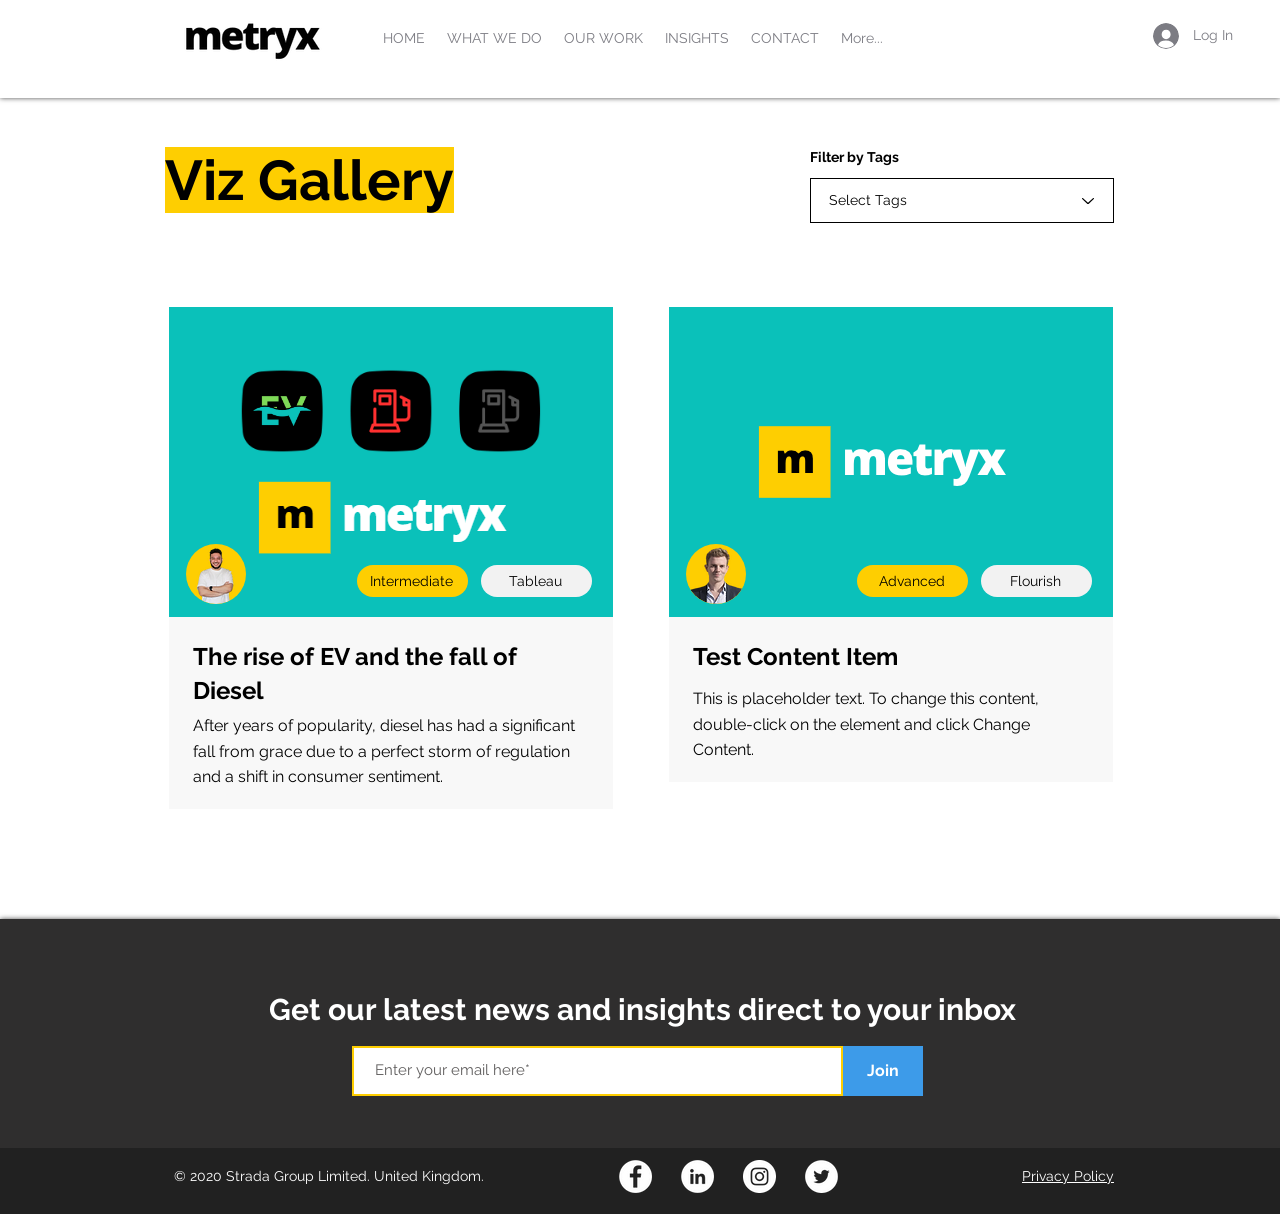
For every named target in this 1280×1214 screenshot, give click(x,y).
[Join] (883, 1071)
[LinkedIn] (697, 1176)
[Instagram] (759, 1176)
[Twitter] (821, 1176)
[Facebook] (635, 1176)
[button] (494, 38)
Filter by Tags (854, 157)
